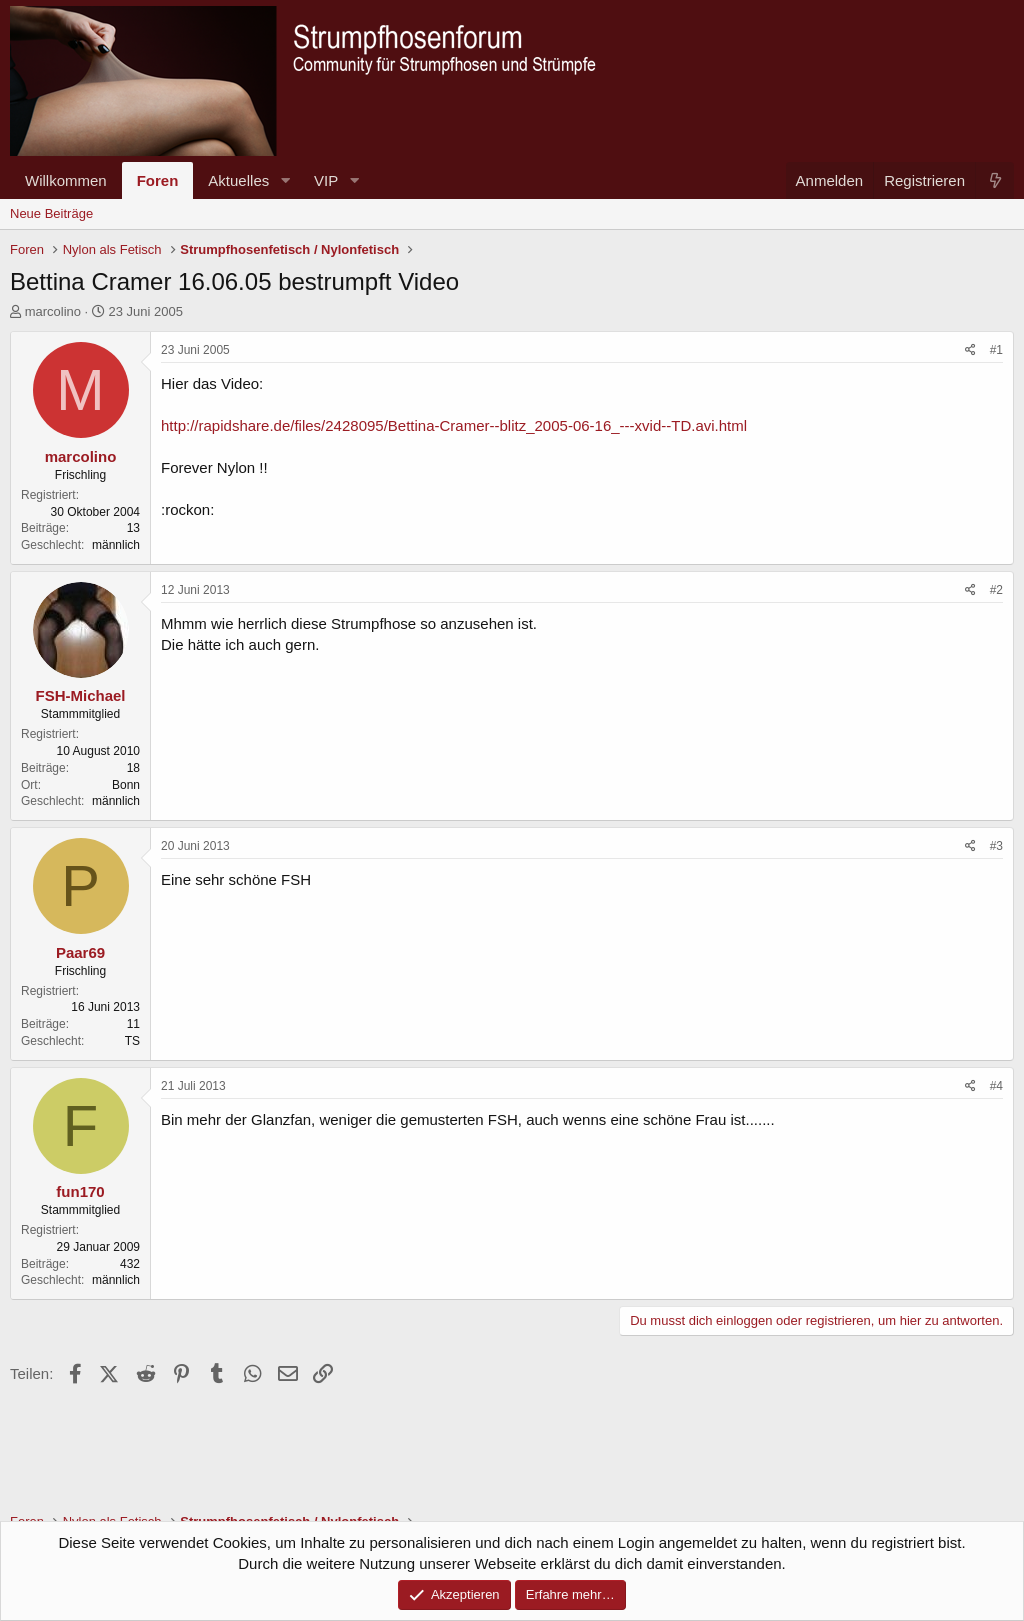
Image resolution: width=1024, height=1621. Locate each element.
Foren (158, 180)
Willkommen (66, 180)
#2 (996, 590)
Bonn (126, 785)
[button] (285, 180)
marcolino (53, 311)
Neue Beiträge (51, 213)
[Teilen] (970, 350)
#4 (996, 1086)
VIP (326, 180)
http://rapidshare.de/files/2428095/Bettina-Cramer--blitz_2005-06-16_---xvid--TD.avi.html (454, 425)
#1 (996, 350)
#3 (996, 846)
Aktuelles (238, 180)
